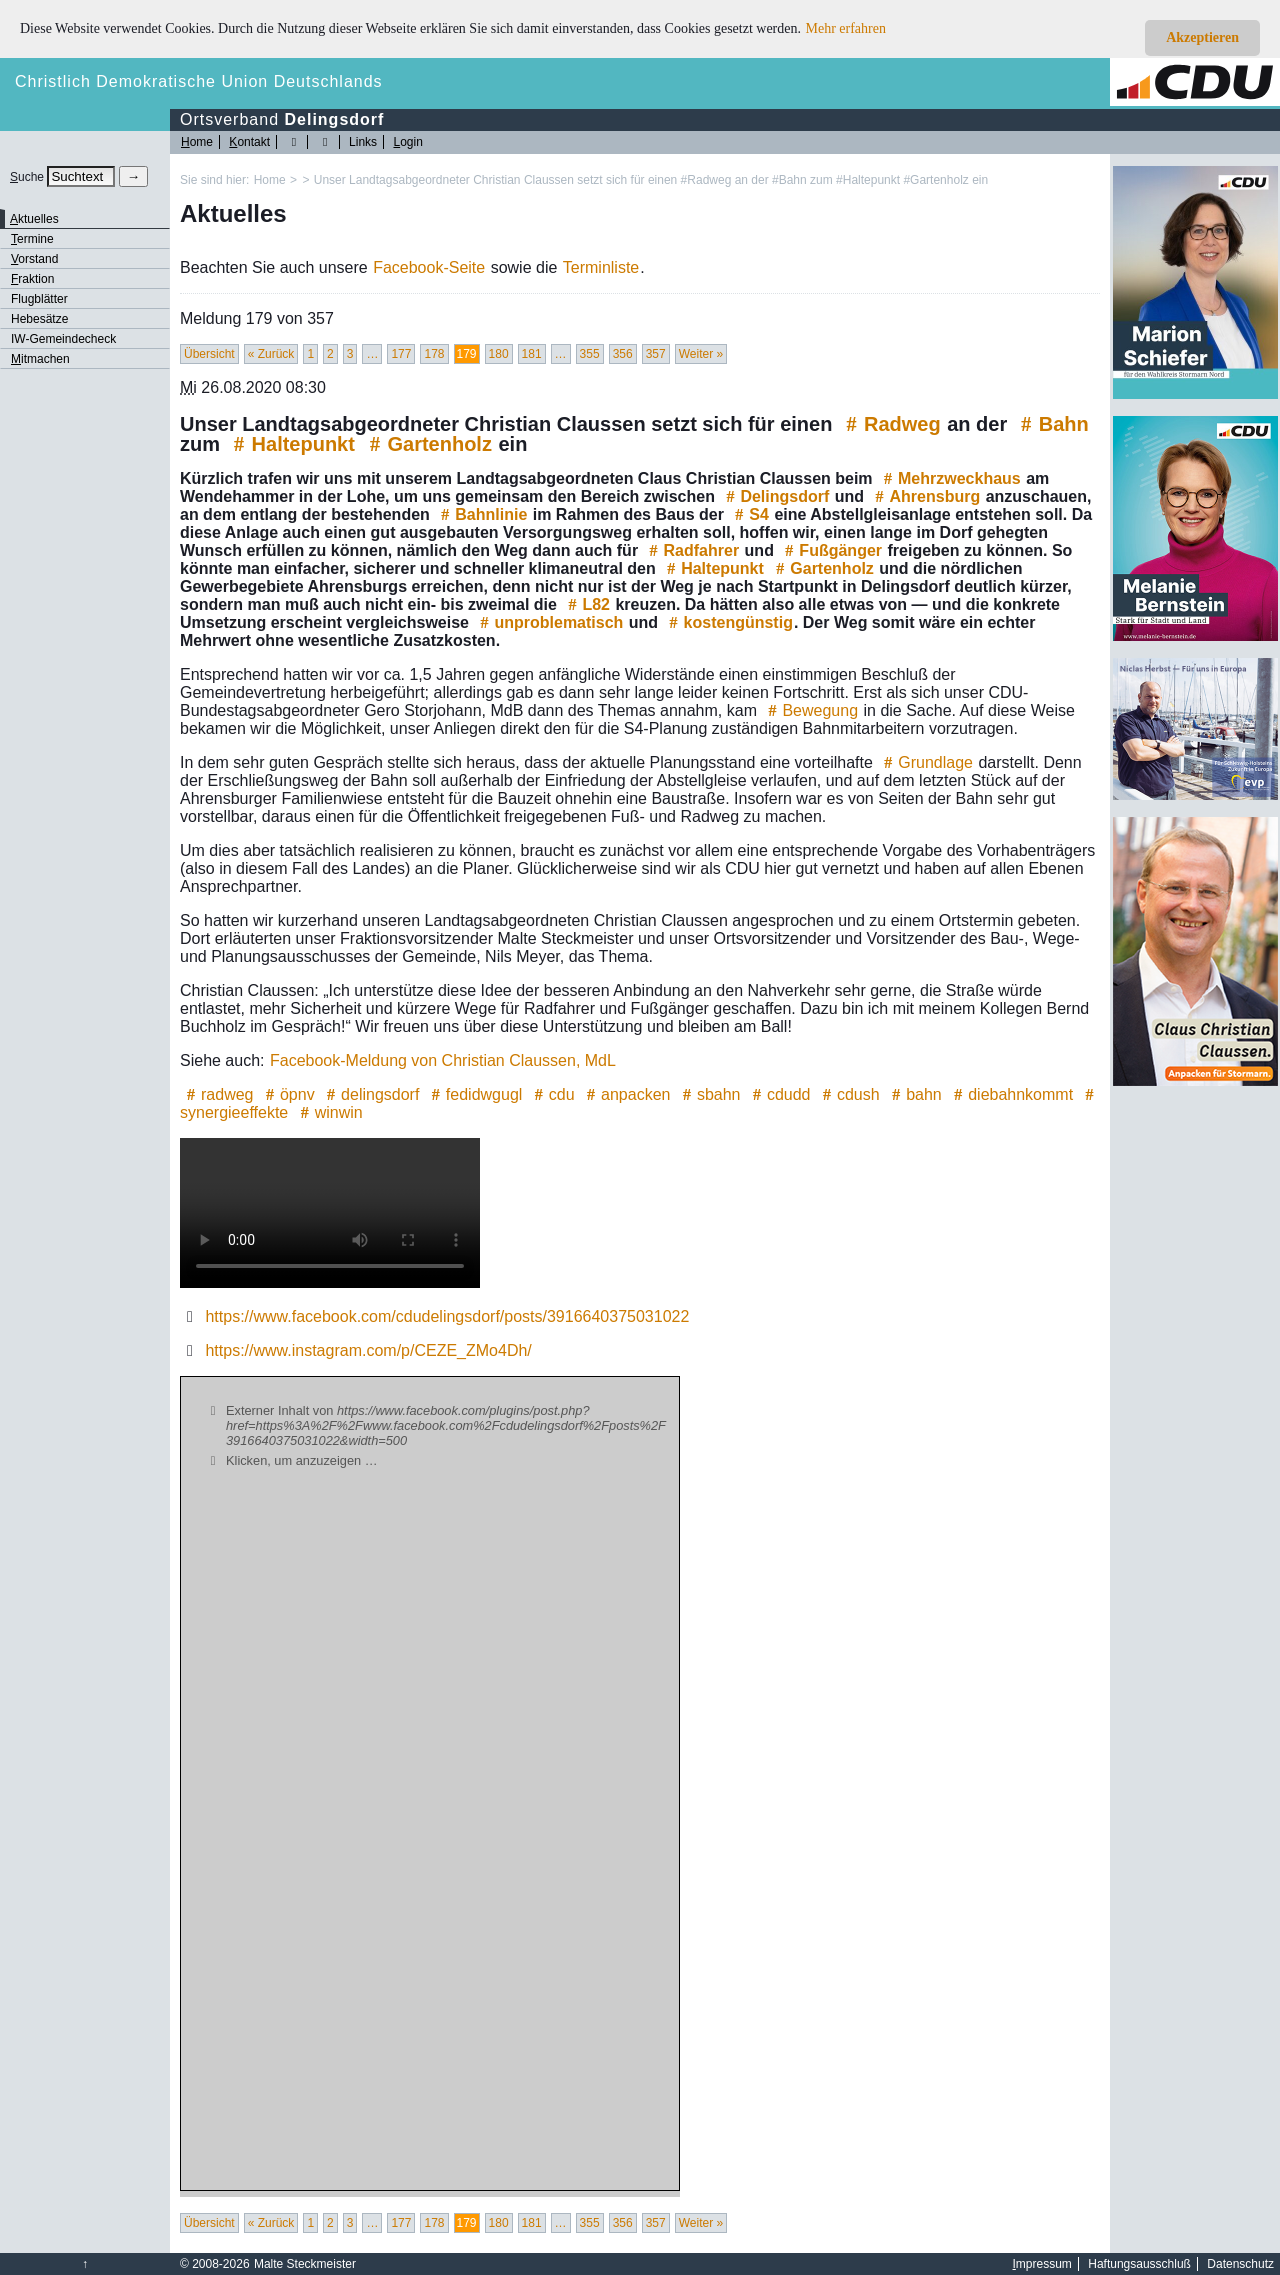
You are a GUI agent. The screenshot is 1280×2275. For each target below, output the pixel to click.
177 (401, 354)
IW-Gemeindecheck (63, 339)
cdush (848, 1094)
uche (27, 177)
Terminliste (601, 267)
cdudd (779, 1094)
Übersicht (209, 354)
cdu (552, 1094)
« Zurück (271, 354)
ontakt (249, 142)
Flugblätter (39, 299)
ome (197, 142)
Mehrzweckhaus (949, 478)
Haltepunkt (291, 444)
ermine (32, 239)
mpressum (1042, 2264)
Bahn (1051, 424)
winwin (329, 1112)
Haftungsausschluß (1139, 2264)
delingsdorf (370, 1094)
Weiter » (701, 354)
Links (363, 142)
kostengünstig (728, 622)
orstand (34, 259)
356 (623, 354)
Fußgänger (830, 550)
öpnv (287, 1094)
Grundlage (925, 762)
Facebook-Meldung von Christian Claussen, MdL (443, 1060)
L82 (586, 604)
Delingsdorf (774, 496)
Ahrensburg (925, 496)
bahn (914, 1094)
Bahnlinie (481, 514)
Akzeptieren (1202, 37)
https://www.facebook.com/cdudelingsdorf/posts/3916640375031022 (447, 1316)
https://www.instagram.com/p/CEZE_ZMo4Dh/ (368, 1350)
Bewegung (810, 710)
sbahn (709, 1094)
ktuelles (34, 219)
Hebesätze (39, 319)
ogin (407, 142)
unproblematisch (548, 622)
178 (434, 354)
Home (270, 180)
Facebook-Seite (429, 267)
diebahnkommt (1010, 1094)
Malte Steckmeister (305, 2264)
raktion (32, 279)
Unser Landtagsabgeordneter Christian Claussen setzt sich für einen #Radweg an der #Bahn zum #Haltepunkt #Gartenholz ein (651, 180)
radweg (217, 1094)
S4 (749, 514)
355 (590, 354)
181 (532, 354)
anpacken (625, 1094)
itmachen (40, 359)
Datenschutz (1240, 2264)
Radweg (890, 424)
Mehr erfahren (846, 28)
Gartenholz (426, 444)
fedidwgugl (474, 1094)
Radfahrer (692, 550)
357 (656, 354)
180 (499, 354)
